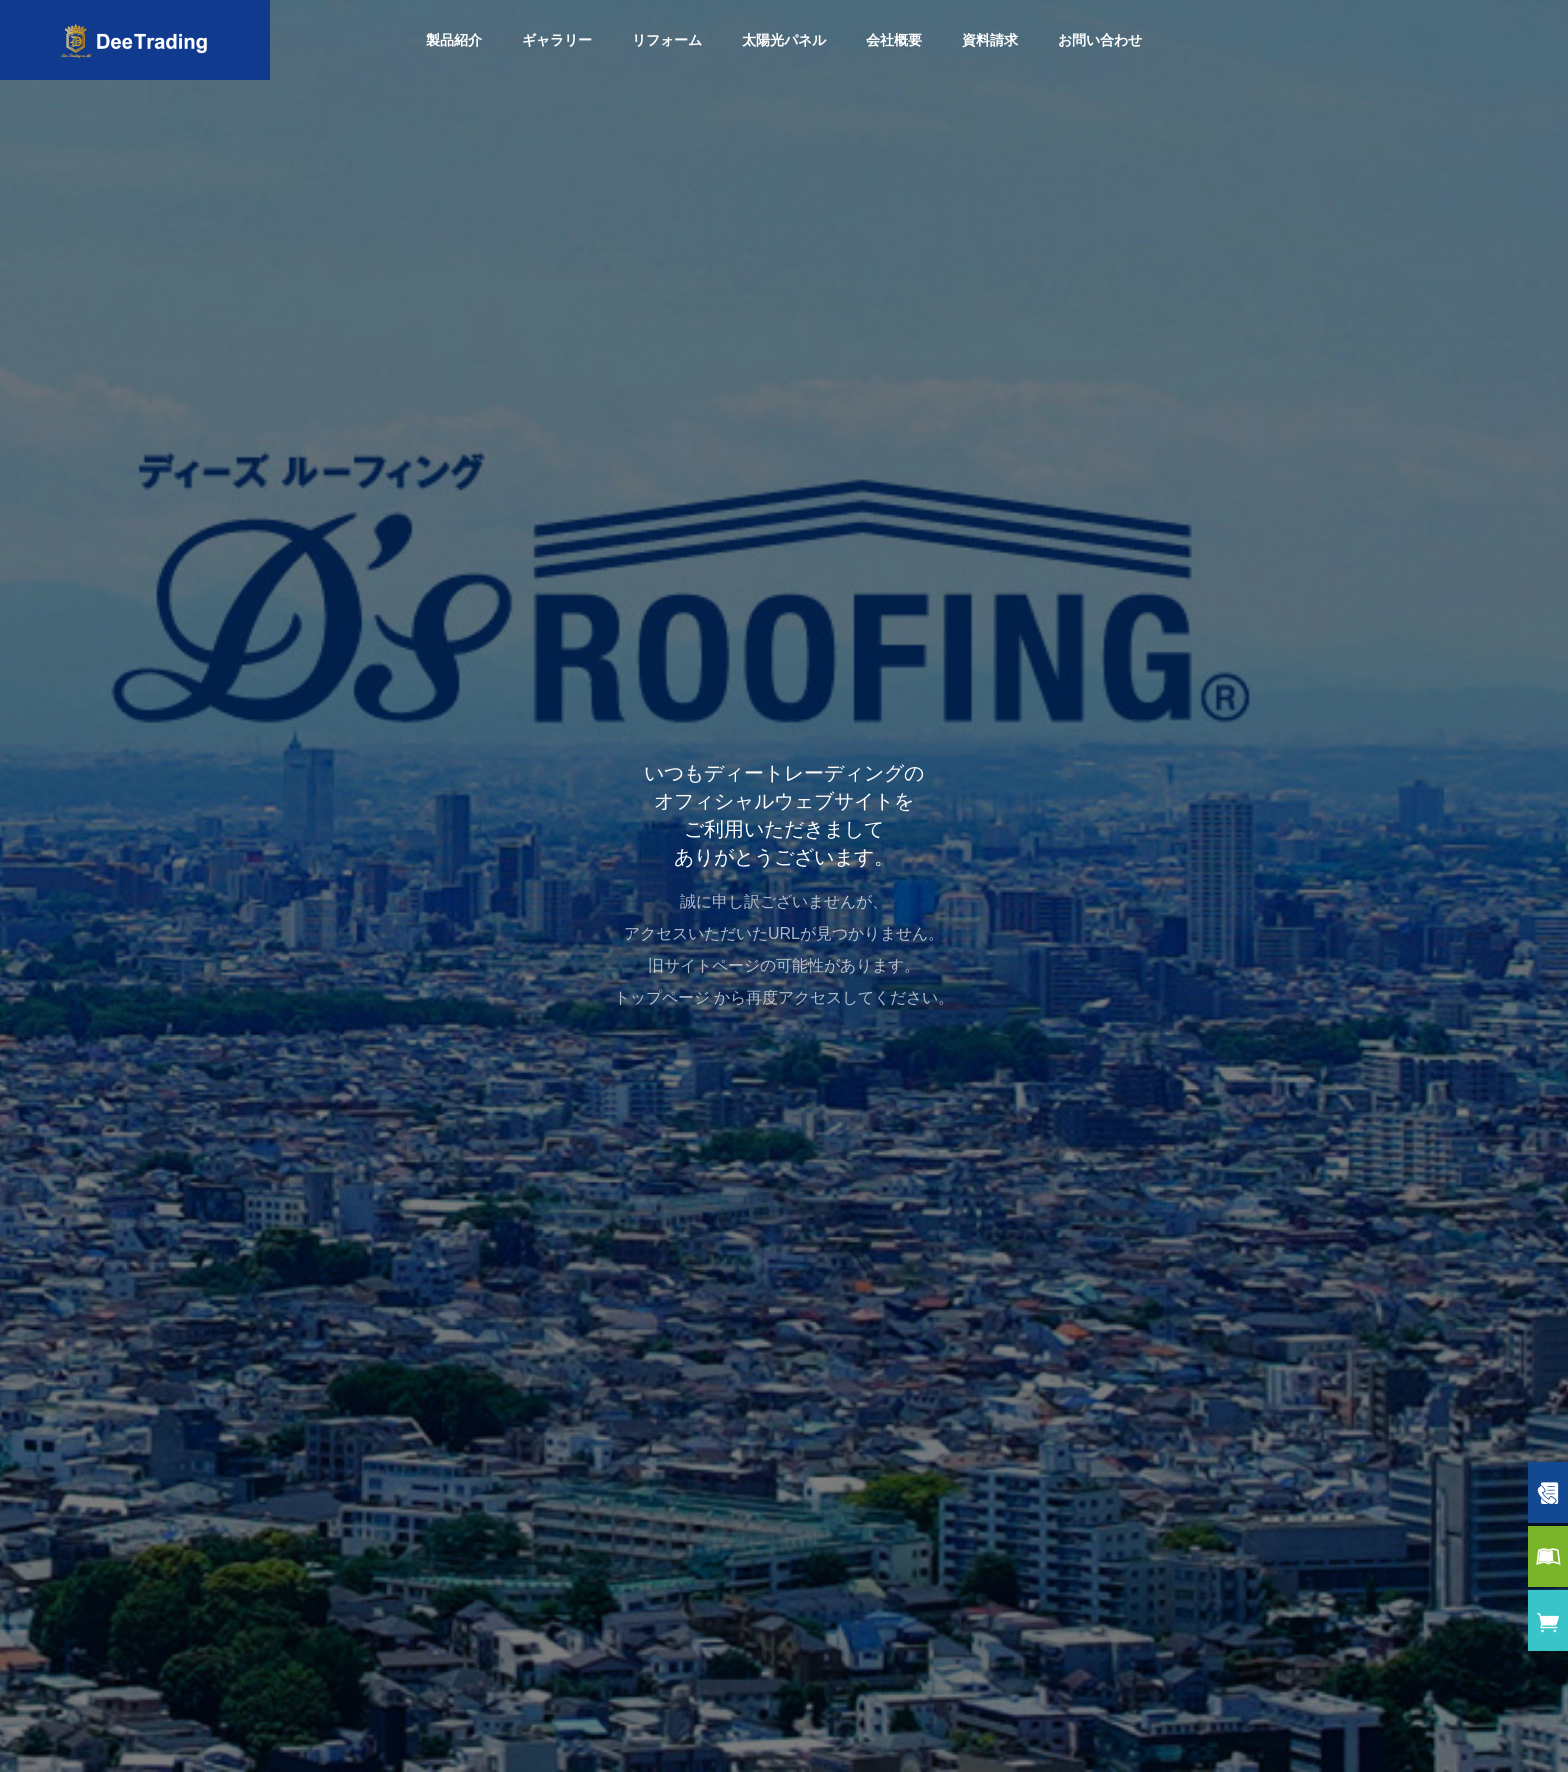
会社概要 (894, 40)
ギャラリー (557, 40)
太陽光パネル (784, 40)
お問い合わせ (1100, 40)
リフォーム (667, 40)
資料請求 (990, 40)
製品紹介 (454, 40)
